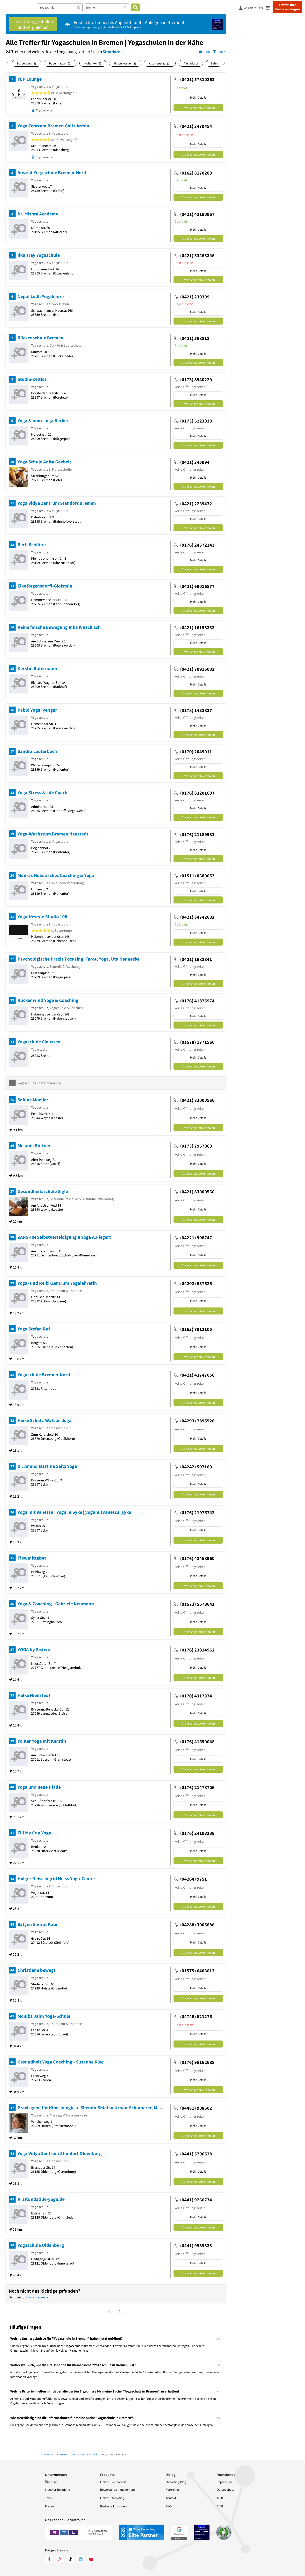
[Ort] (107, 7)
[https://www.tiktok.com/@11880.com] (70, 2559)
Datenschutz (225, 2489)
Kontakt (170, 2498)
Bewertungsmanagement (117, 2489)
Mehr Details (198, 97)
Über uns (51, 2482)
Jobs (48, 2498)
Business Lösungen (113, 2506)
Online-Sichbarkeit (113, 2482)
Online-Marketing (112, 2498)
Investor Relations (57, 2489)
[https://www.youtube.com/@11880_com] (91, 2559)
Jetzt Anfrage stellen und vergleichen (33, 24)
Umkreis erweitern (38, 2297)
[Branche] (60, 7)
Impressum (224, 2482)
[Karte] (205, 51)
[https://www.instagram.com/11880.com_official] (59, 2559)
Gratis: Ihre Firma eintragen (287, 7)
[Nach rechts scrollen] (222, 63)
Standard (112, 51)
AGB (220, 2498)
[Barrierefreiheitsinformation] (262, 7)
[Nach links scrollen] (9, 63)
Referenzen (173, 2489)
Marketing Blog (175, 2482)
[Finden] (135, 7)
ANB (220, 2506)
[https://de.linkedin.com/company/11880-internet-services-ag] (80, 2559)
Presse (49, 2506)
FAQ (168, 2506)
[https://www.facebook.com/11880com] (49, 2559)
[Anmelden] (249, 7)
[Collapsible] (218, 2338)
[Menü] (269, 7)
